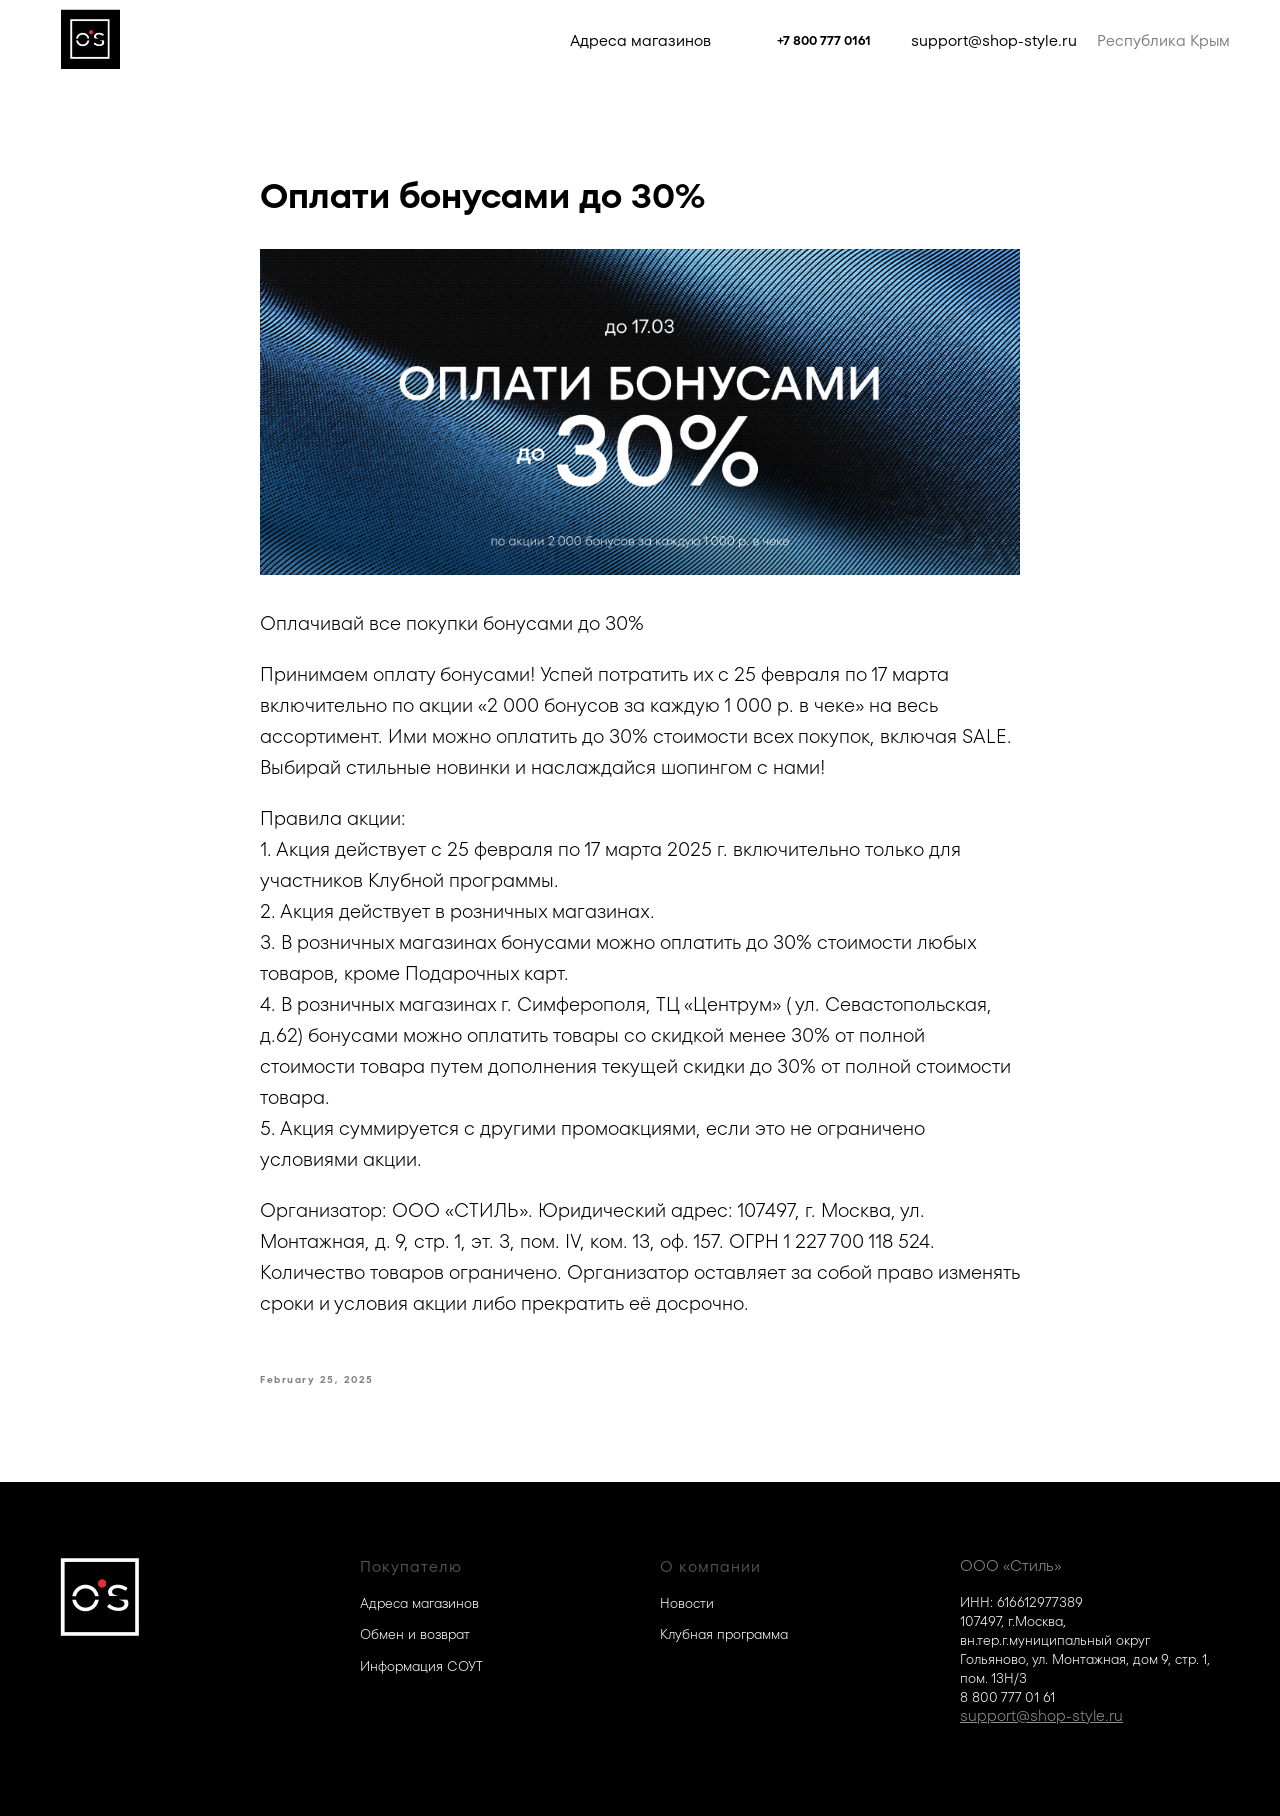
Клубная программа (724, 1634)
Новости (687, 1603)
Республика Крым (1163, 41)
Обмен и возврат (415, 1634)
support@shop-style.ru (994, 41)
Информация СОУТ (421, 1666)
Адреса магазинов (640, 41)
